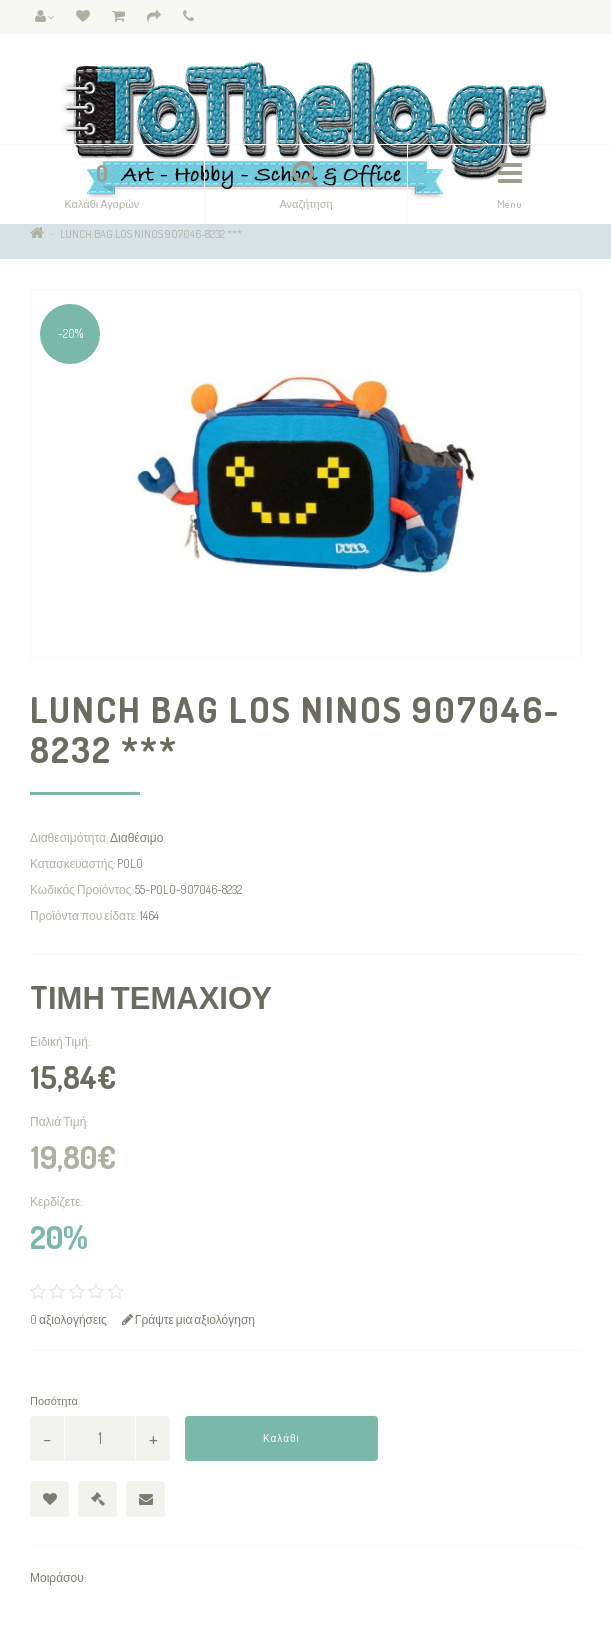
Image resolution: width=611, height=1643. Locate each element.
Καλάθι (281, 1438)
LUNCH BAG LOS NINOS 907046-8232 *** (151, 234)
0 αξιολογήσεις (68, 1319)
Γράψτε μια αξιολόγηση (188, 1319)
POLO (130, 863)
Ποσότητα (54, 1401)
